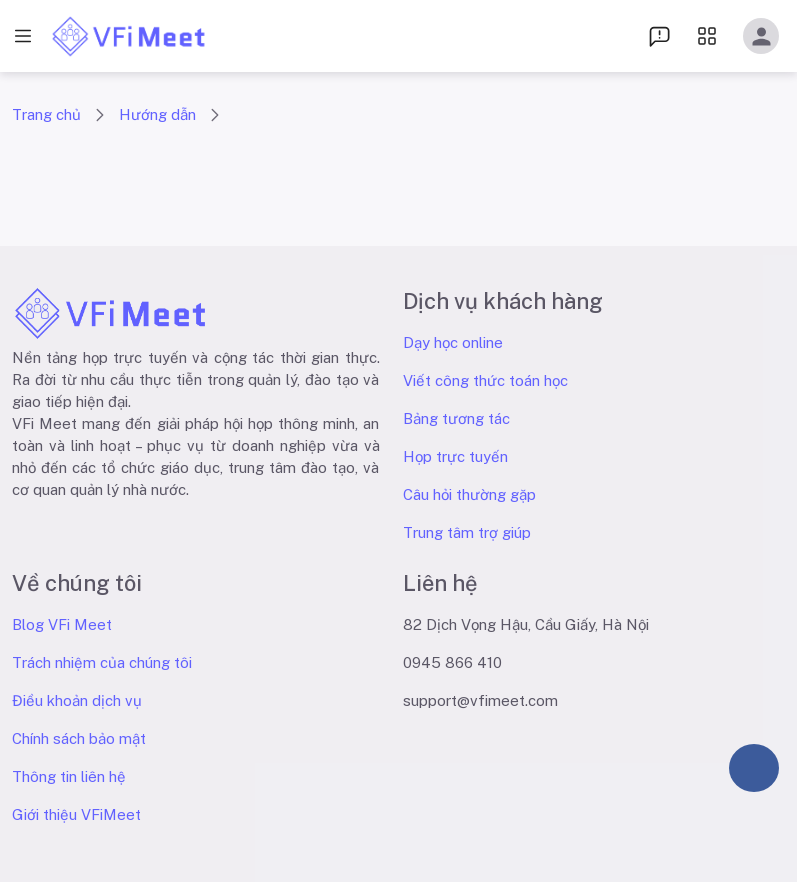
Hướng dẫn (157, 114)
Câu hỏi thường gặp (469, 494)
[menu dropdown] (659, 35)
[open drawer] (23, 36)
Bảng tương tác (456, 418)
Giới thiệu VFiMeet (76, 814)
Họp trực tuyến (455, 456)
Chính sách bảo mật (79, 738)
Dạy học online (453, 342)
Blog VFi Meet (62, 624)
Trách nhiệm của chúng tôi (102, 662)
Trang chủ (46, 114)
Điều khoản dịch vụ (77, 700)
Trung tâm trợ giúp (467, 532)
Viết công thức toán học (485, 380)
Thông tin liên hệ (69, 776)
